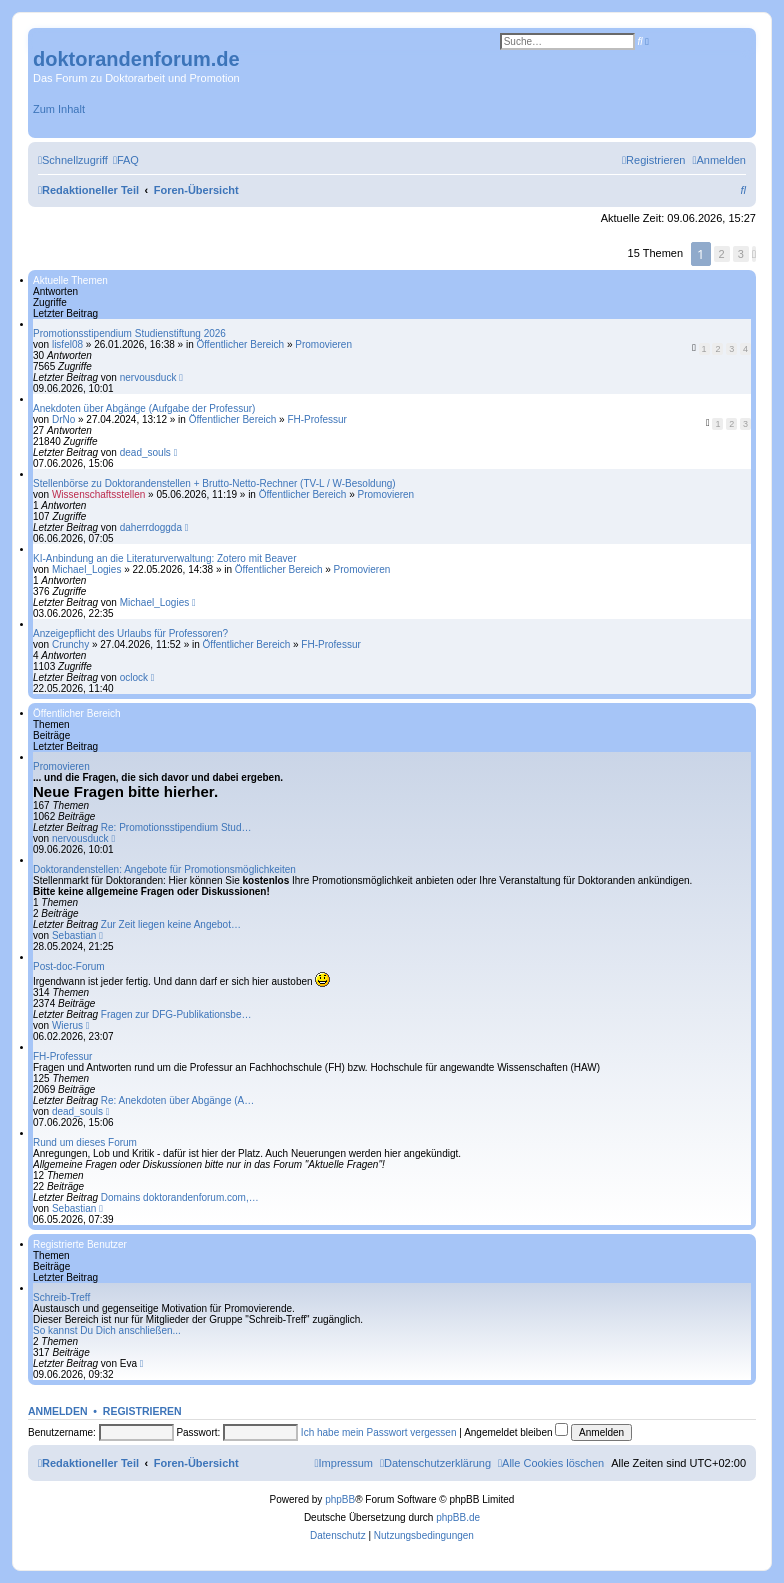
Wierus (67, 1025)
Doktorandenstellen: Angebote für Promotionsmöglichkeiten (164, 869)
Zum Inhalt (59, 109)
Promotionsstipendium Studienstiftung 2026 (129, 333)
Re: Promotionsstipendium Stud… (176, 827)
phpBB (340, 1499)
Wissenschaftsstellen (98, 494)
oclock (134, 677)
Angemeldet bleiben (516, 1432)
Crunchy (70, 644)
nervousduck (148, 377)
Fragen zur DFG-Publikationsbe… (176, 1014)
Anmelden (58, 1411)
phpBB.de (458, 1517)
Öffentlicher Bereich (240, 344)
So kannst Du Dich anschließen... (107, 1330)
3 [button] (741, 254)
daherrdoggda (151, 527)
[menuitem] (126, 160)
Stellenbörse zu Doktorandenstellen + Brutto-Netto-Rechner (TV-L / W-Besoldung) (214, 483)
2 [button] (722, 254)
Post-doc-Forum (69, 966)
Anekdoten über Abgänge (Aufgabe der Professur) (144, 408)
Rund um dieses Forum (85, 1142)
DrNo (63, 419)
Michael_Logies (87, 569)
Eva (128, 1363)
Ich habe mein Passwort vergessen (379, 1432)
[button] (754, 254)
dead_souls (145, 452)
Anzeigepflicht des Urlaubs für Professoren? (130, 633)
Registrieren (142, 1411)
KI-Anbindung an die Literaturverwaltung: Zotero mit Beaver (164, 558)
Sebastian (74, 935)
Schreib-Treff (61, 1297)
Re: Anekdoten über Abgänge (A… (177, 1100)
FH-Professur (316, 419)
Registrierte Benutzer (80, 1244)
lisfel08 (67, 344)
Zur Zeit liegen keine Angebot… (171, 924)
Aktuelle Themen (70, 280)
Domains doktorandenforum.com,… (180, 1197)
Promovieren (323, 344)
